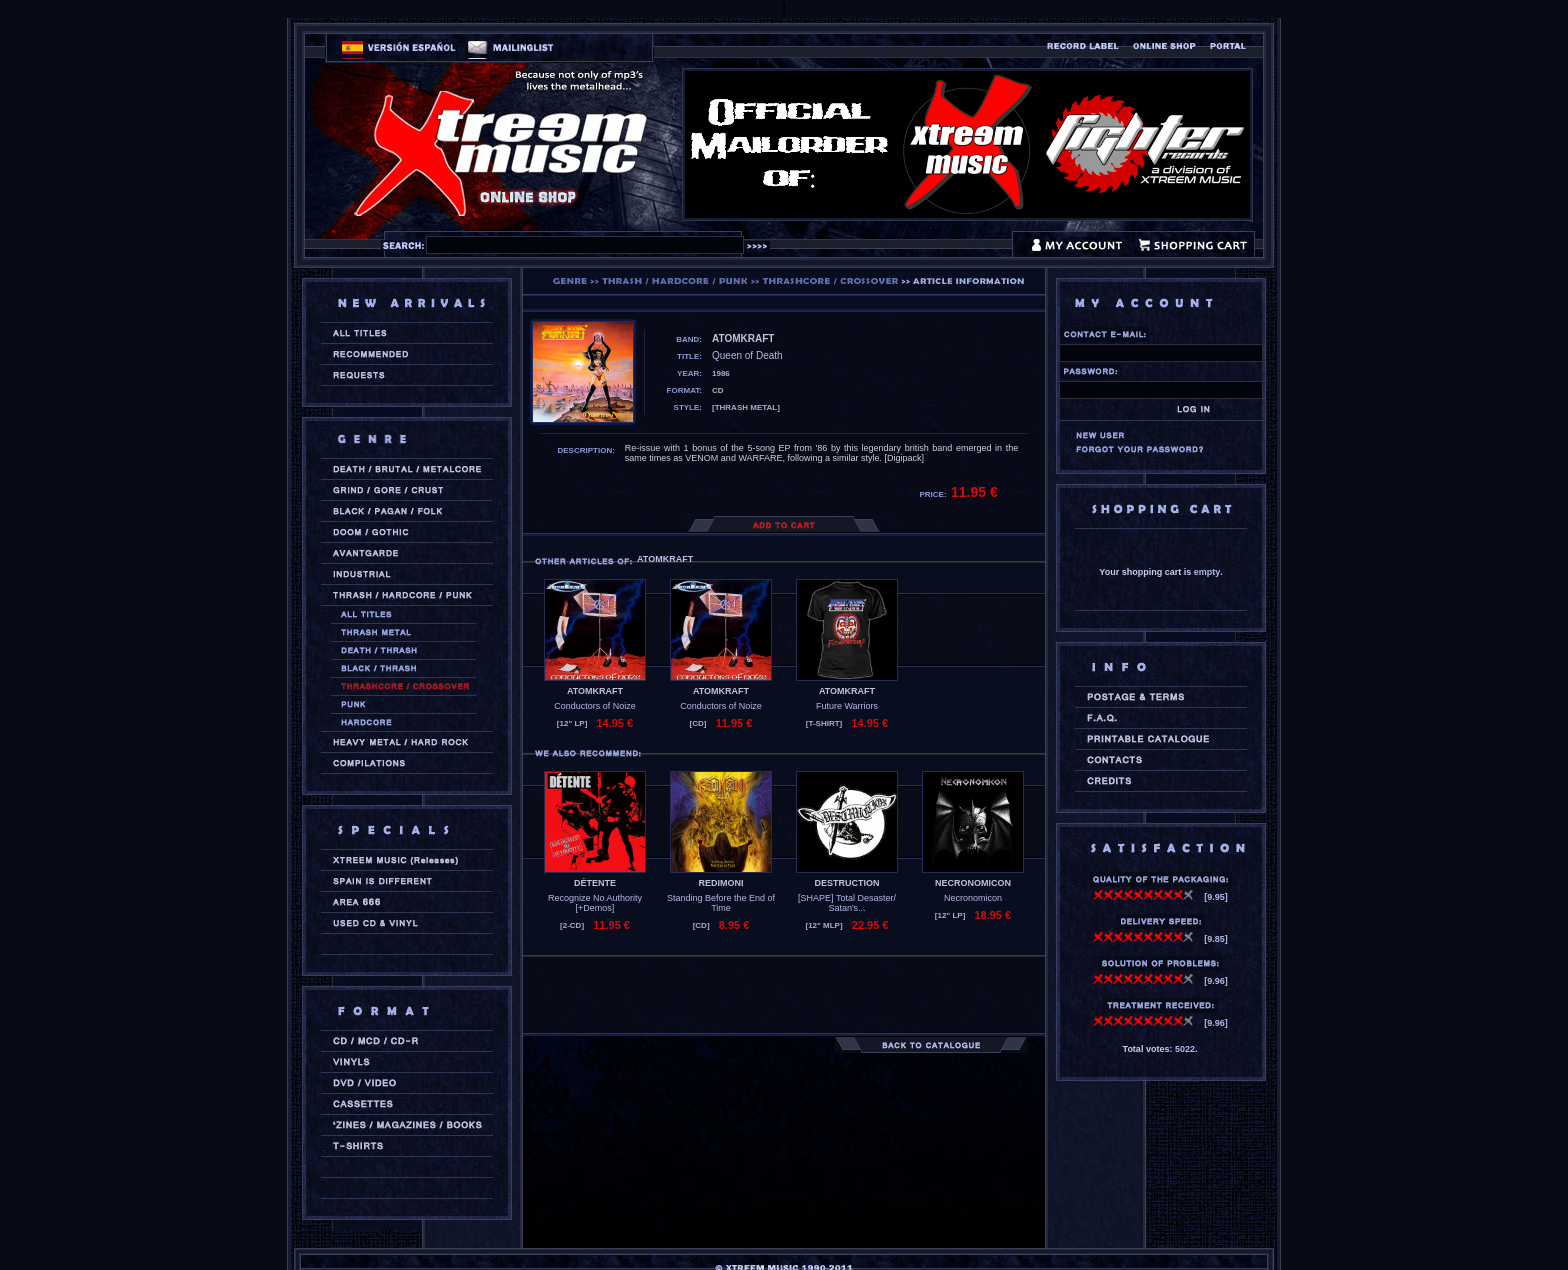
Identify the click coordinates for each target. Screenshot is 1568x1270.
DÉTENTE (595, 883)
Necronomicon (973, 898)
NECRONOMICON (973, 883)
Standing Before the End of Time (721, 903)
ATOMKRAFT (595, 691)
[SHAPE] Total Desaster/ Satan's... (847, 903)
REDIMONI (721, 883)
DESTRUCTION (847, 883)
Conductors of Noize (595, 706)
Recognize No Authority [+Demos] (595, 903)
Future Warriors (847, 706)
